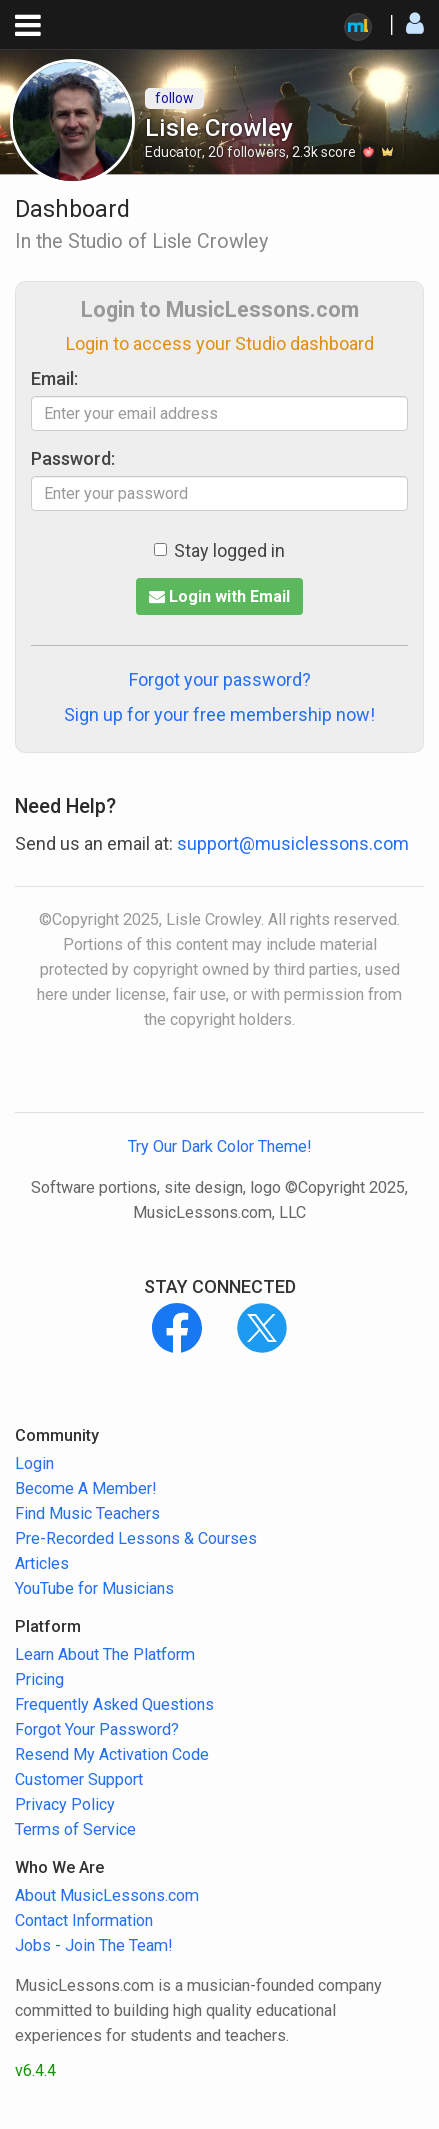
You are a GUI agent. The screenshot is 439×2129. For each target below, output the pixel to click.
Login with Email (219, 596)
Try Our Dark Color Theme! (220, 1146)
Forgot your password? (220, 679)
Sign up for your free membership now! (219, 714)
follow (174, 98)
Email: (54, 378)
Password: (73, 458)
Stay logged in (219, 550)
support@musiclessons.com (293, 843)
